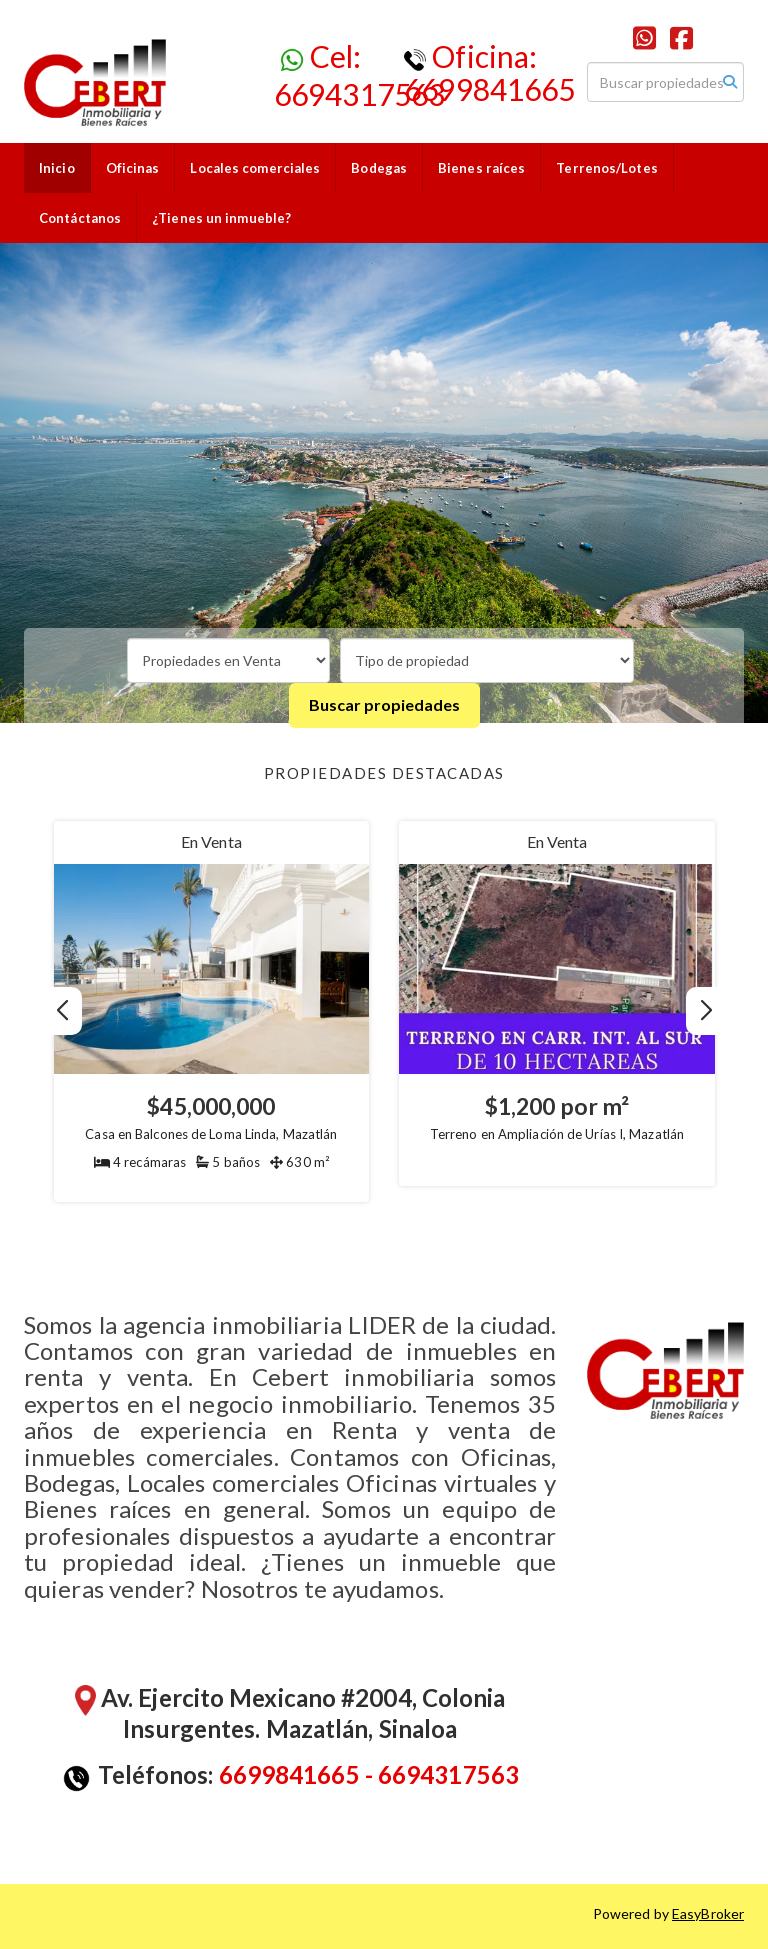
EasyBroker (708, 1913)
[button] (706, 1011)
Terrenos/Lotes (606, 168)
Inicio (57, 168)
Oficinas (133, 168)
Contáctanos (80, 218)
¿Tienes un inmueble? (221, 218)
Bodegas (379, 168)
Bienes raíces (481, 168)
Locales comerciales (255, 168)
